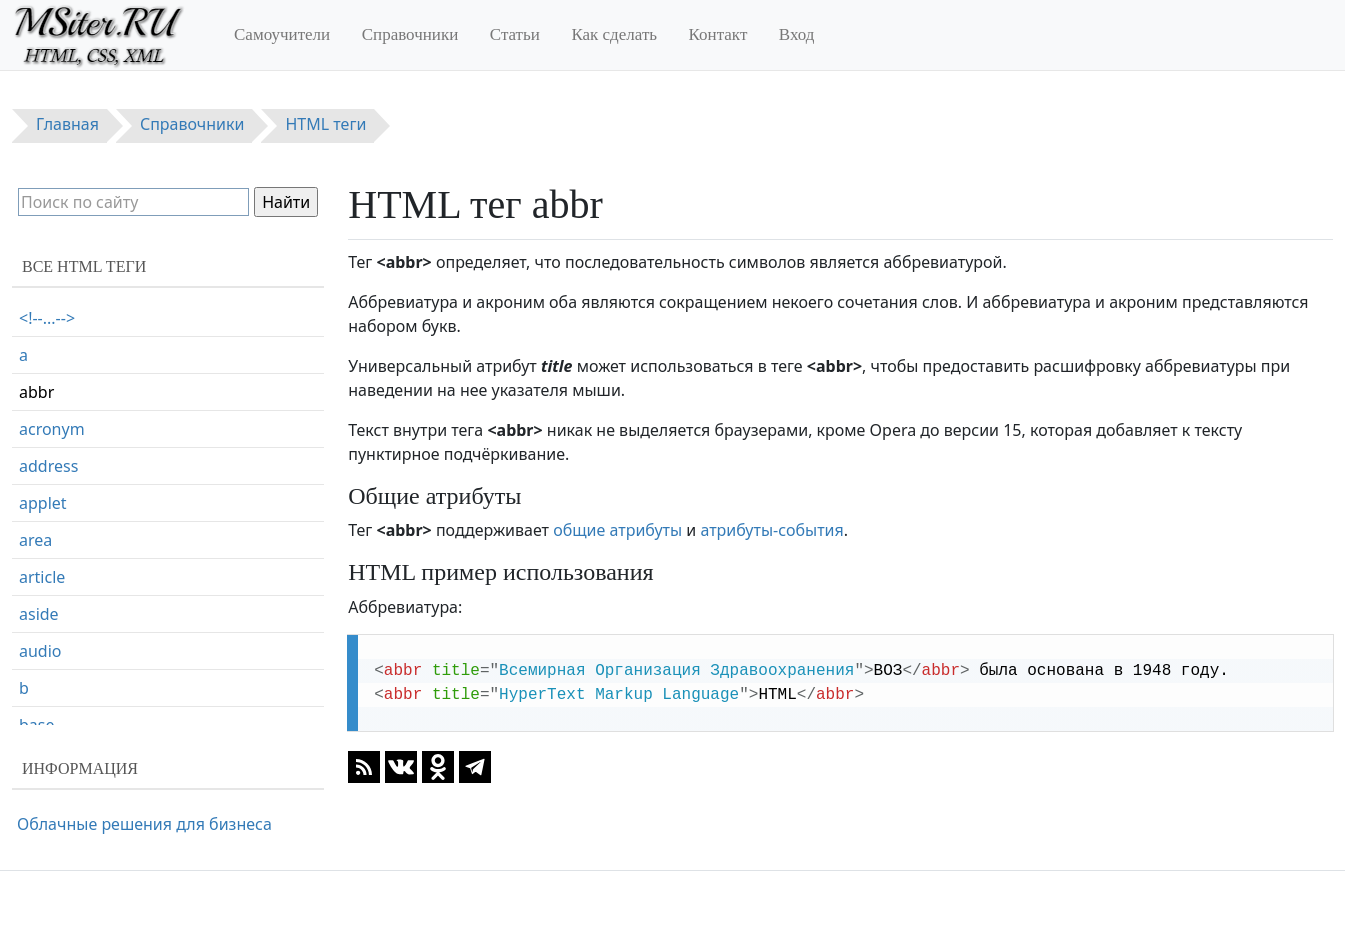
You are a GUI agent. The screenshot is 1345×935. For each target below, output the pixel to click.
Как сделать (614, 34)
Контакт (718, 34)
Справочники (410, 34)
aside (39, 614)
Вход (797, 34)
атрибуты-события (771, 530)
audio (40, 651)
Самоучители (282, 34)
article (42, 577)
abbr (36, 392)
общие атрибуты (617, 530)
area (35, 540)
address (48, 466)
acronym (52, 429)
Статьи (515, 34)
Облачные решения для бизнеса (144, 824)
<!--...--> (47, 318)
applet (43, 503)
